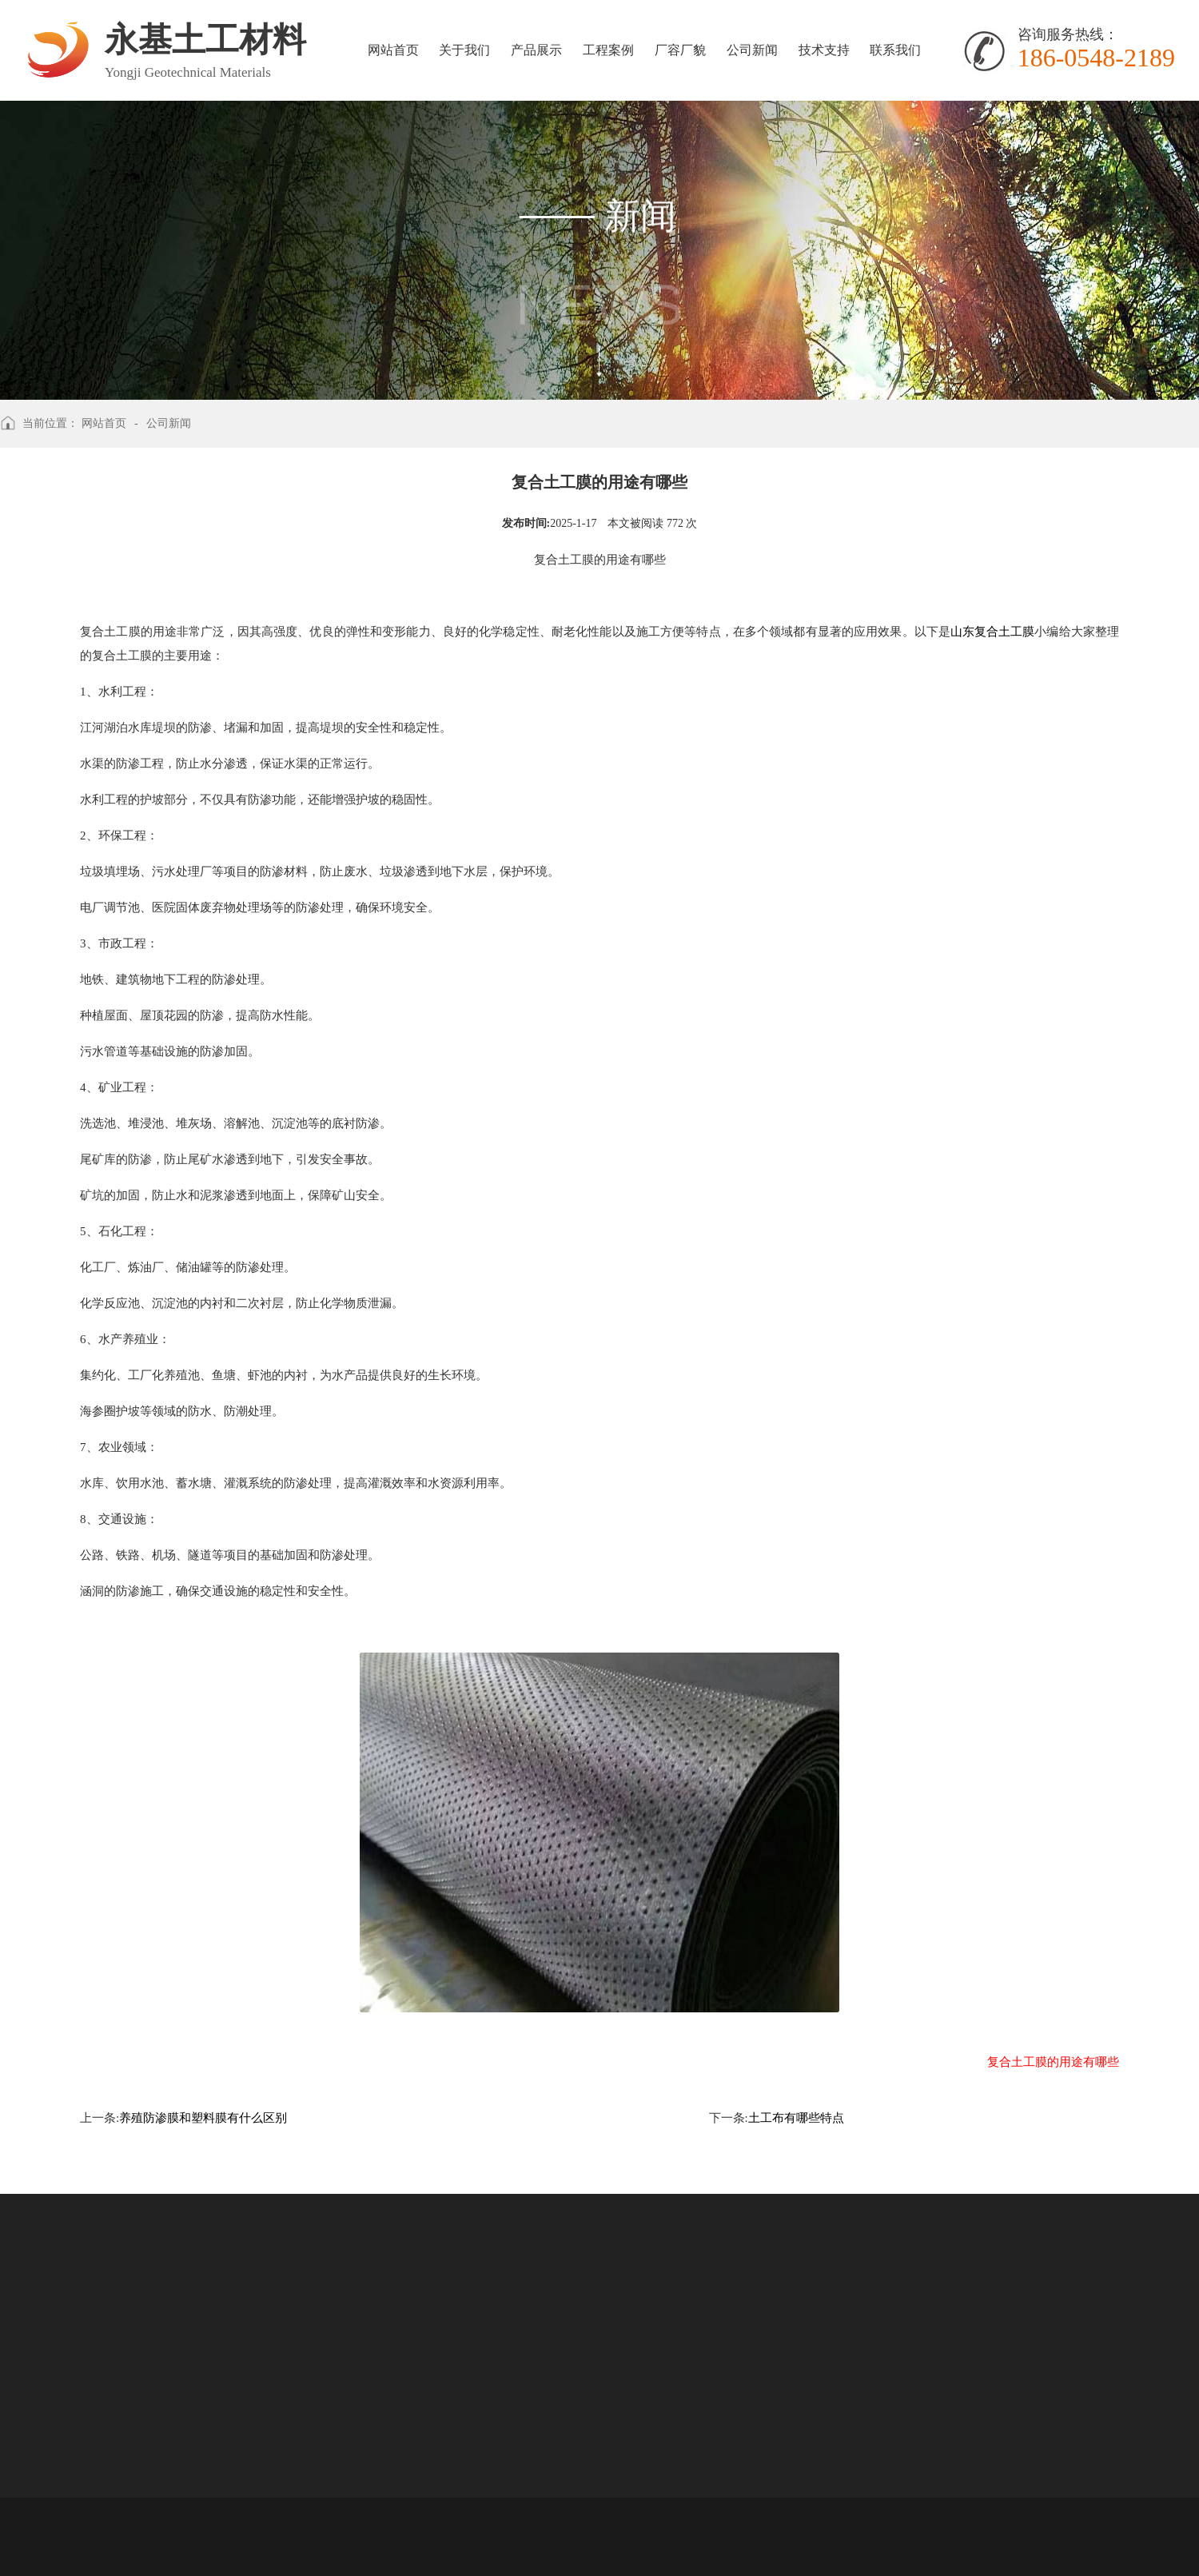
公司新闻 (749, 50)
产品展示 (534, 50)
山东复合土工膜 (992, 631)
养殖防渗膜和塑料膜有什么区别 (203, 2117)
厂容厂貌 (677, 50)
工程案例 (605, 50)
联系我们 (892, 50)
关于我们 (463, 50)
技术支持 (820, 50)
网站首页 (391, 50)
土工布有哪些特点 (796, 2117)
